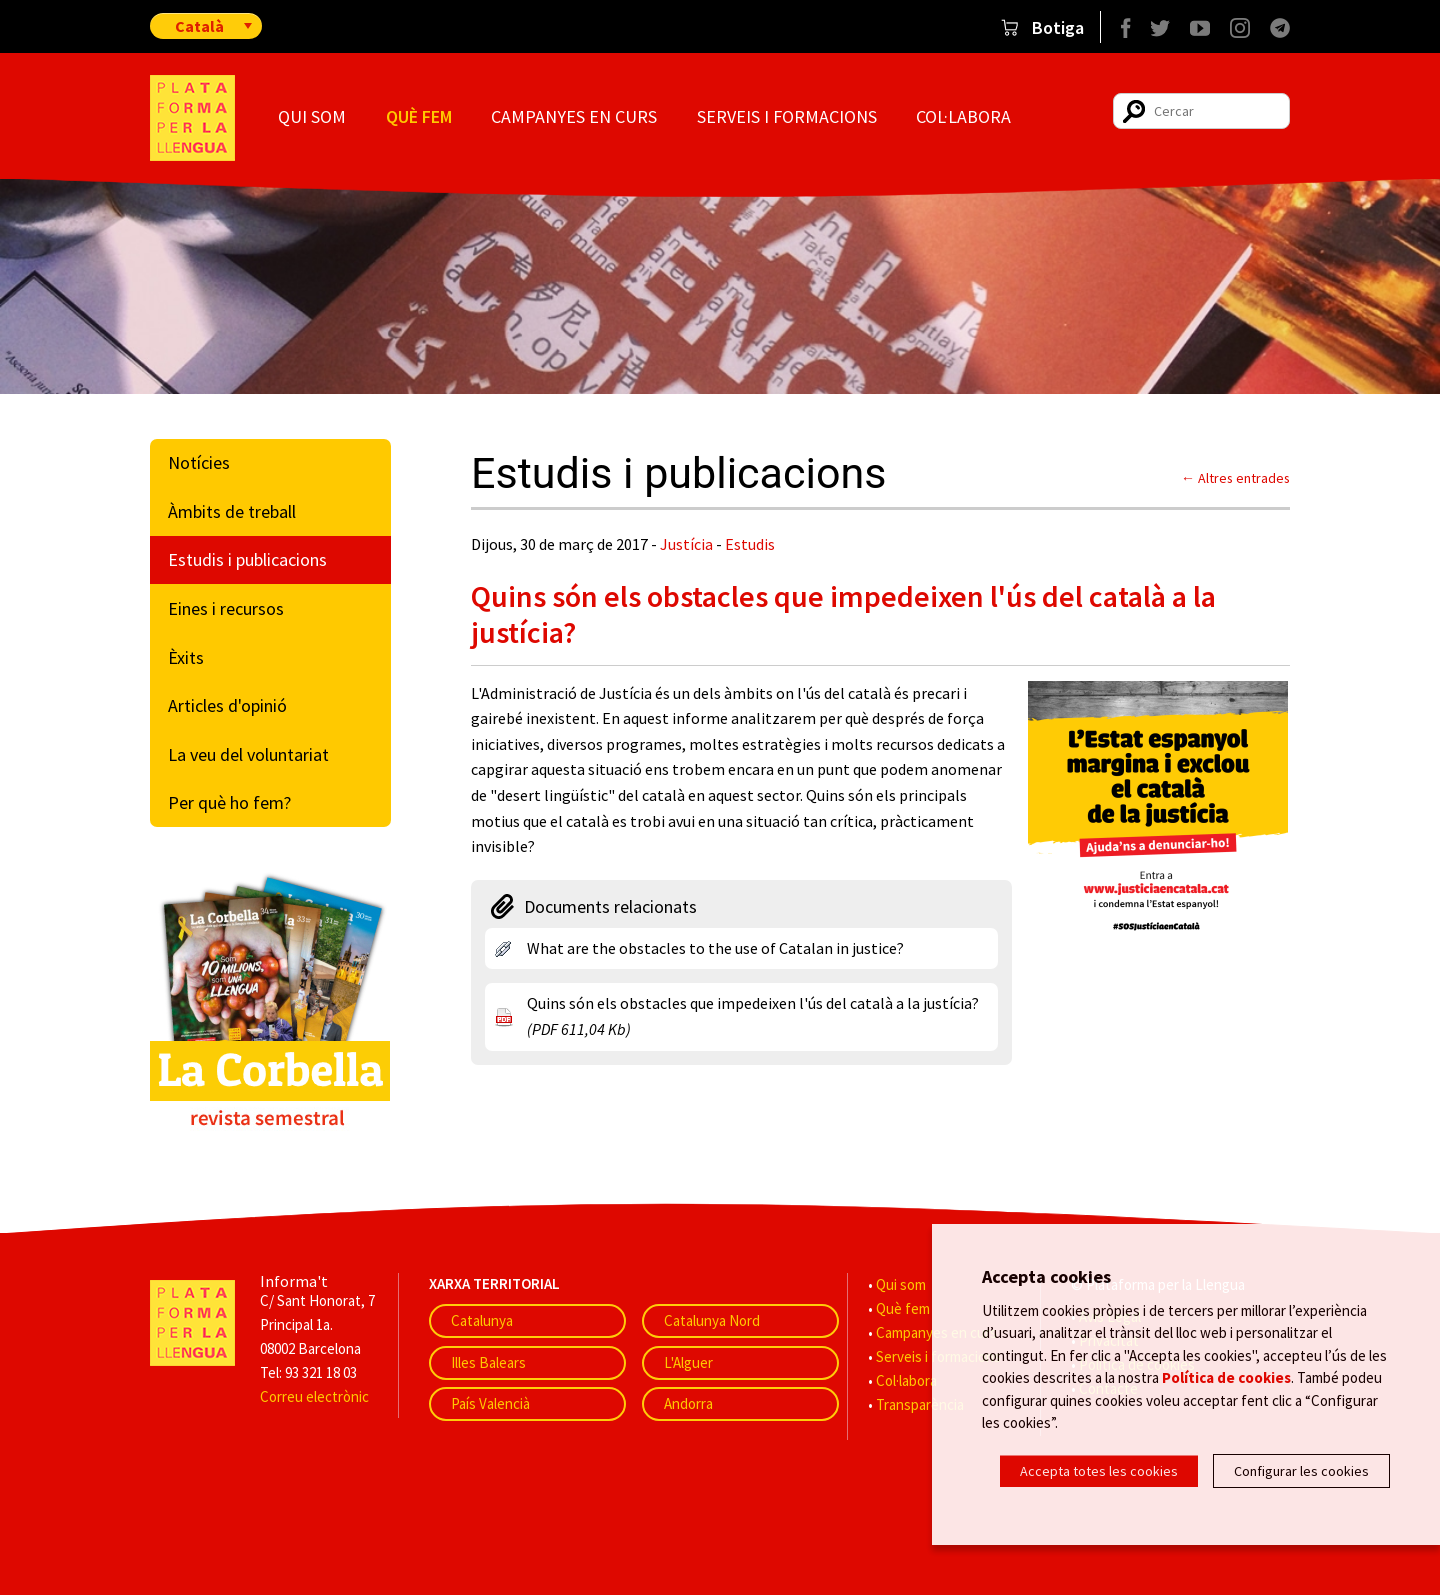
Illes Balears (488, 1362)
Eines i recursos (226, 608)
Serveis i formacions (787, 116)
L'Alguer (688, 1362)
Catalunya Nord (712, 1320)
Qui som (312, 116)
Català (199, 26)
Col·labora (963, 116)
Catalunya (482, 1320)
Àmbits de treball (232, 511)
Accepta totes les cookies (1099, 1471)
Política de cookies (1226, 1377)
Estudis (750, 544)
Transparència (920, 1404)
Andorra (688, 1403)
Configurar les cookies (1301, 1471)
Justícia (686, 544)
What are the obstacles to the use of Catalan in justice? (715, 948)
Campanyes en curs (574, 116)
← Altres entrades (1235, 478)
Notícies (199, 462)
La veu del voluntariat (248, 754)
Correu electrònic (314, 1396)
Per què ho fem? (229, 802)
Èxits (186, 657)
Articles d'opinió (227, 705)
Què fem (419, 116)
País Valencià (490, 1403)
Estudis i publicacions (247, 559)
